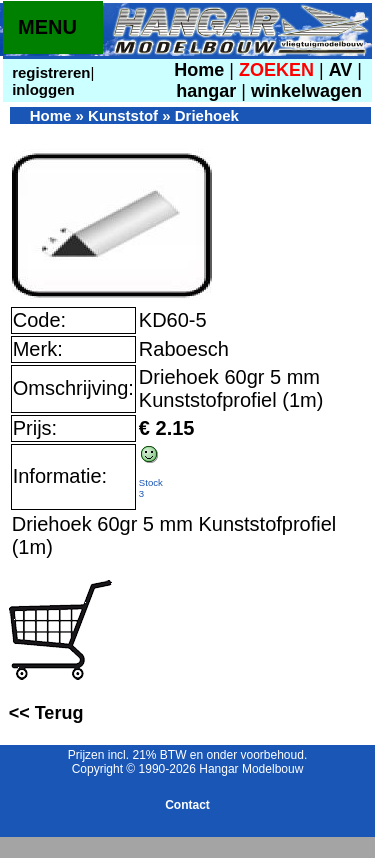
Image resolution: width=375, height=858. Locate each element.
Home (199, 70)
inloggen (41, 89)
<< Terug (46, 713)
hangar (206, 91)
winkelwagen (306, 91)
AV (343, 70)
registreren (49, 72)
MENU (47, 27)
